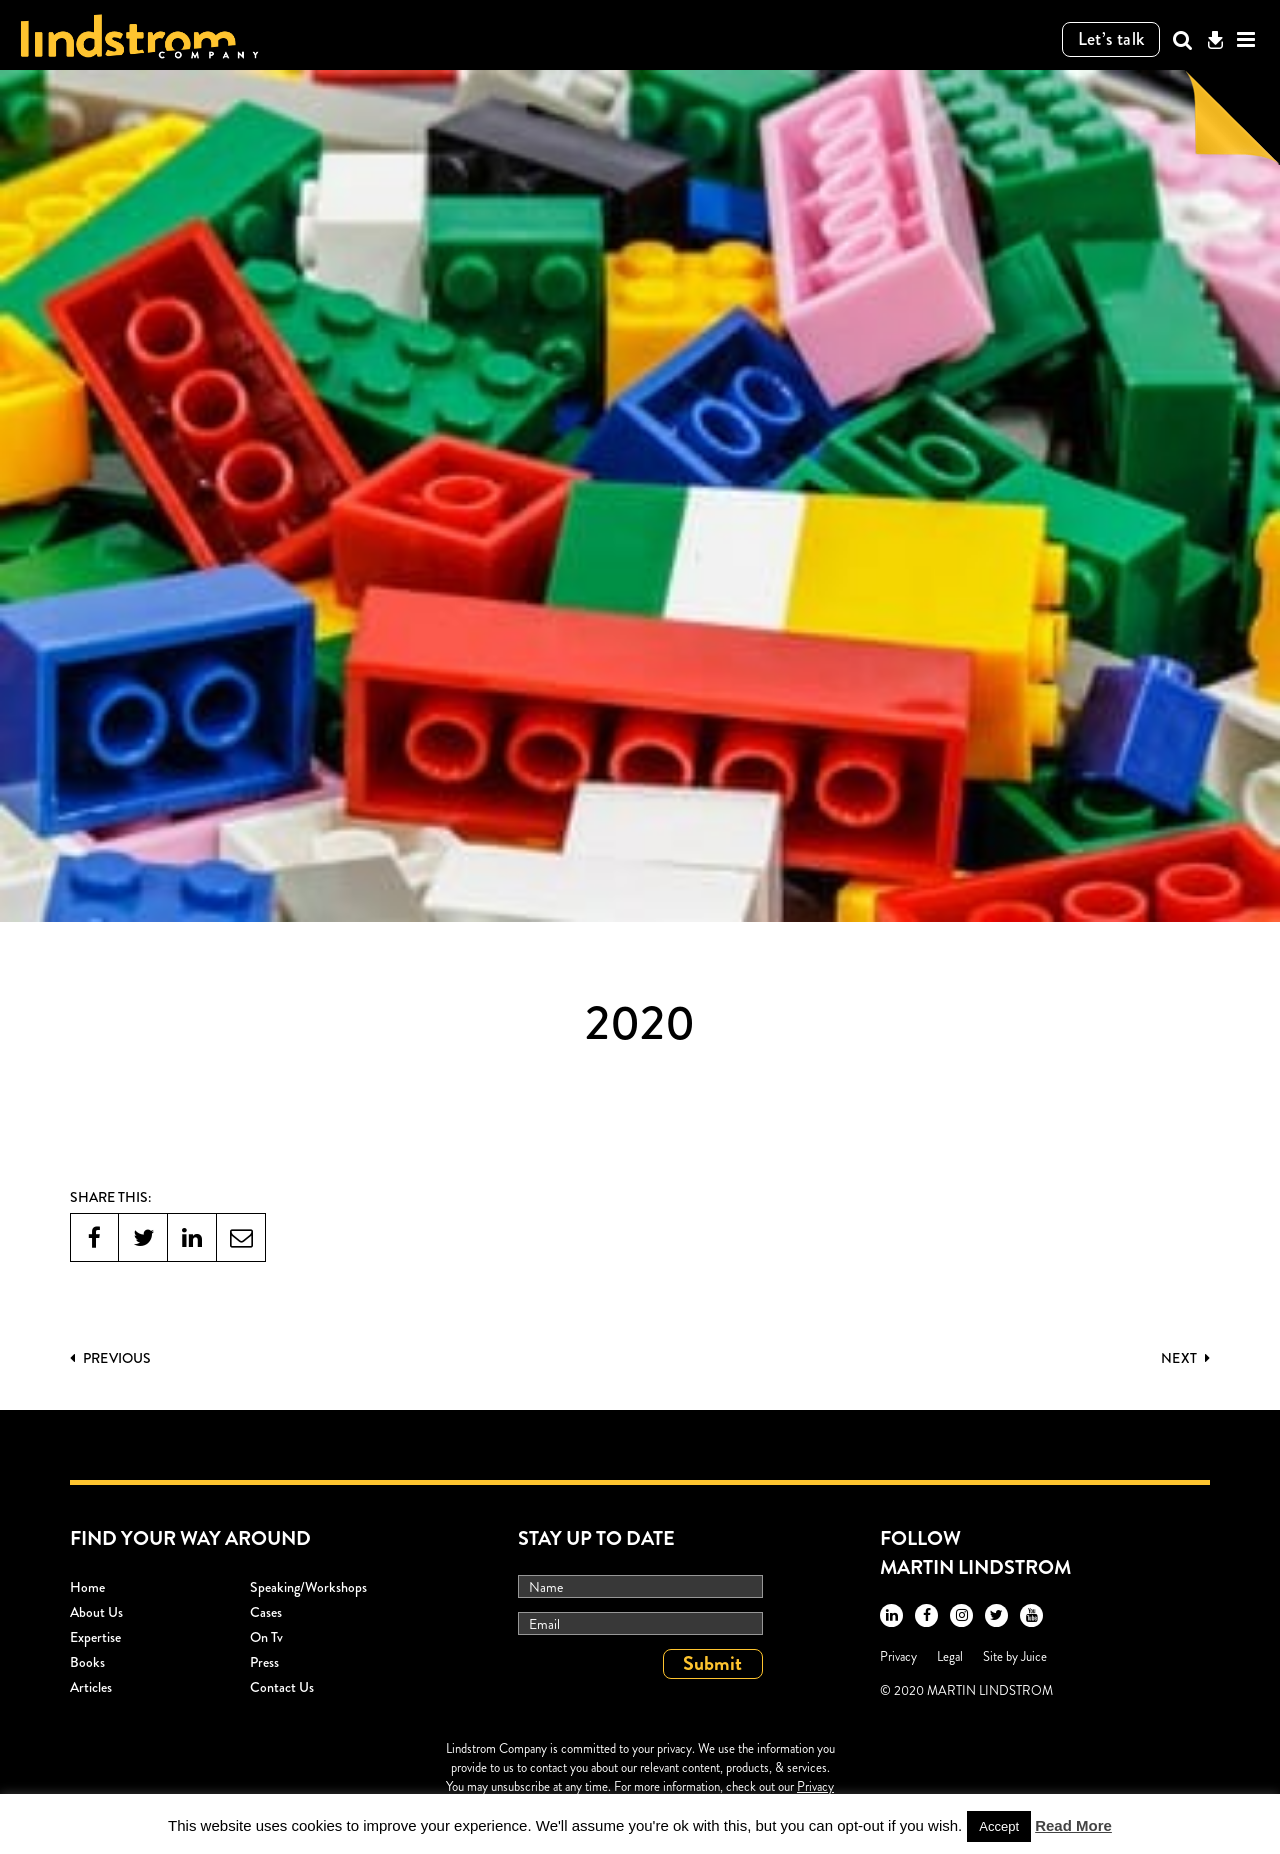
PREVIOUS (110, 1358)
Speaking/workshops (308, 1587)
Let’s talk (1111, 39)
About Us (96, 1612)
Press (264, 1662)
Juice (1034, 1656)
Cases (266, 1612)
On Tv (266, 1637)
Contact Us (282, 1687)
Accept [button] (999, 1826)
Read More (1073, 1825)
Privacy (898, 1656)
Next (1185, 1358)
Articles (91, 1687)
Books (87, 1662)
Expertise (95, 1637)
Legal (950, 1656)
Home (87, 1587)
